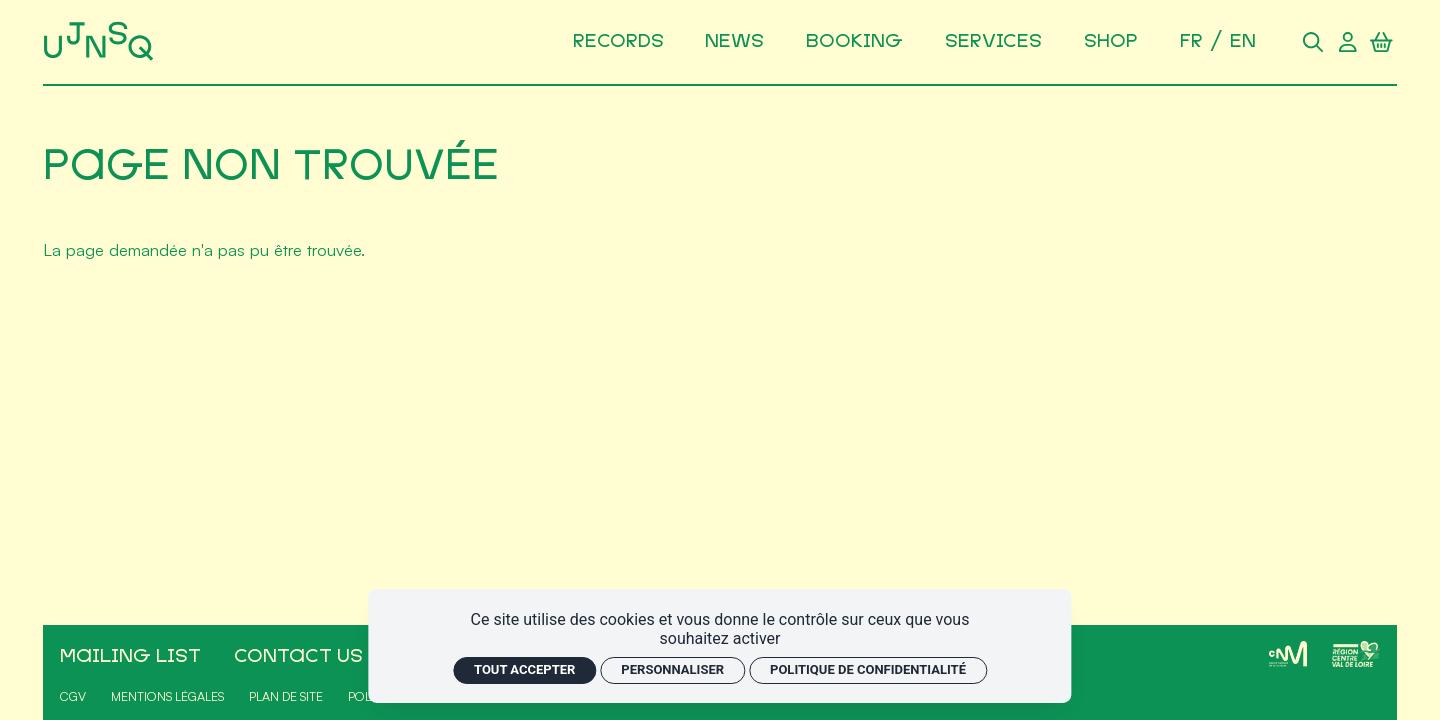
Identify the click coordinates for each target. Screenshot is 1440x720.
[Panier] (1382, 42)
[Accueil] (101, 41)
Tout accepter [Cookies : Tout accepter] (524, 669)
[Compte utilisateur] (1347, 42)
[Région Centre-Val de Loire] (1356, 653)
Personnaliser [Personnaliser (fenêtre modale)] (672, 669)
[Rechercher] (1313, 42)
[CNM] (1288, 653)
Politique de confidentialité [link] (868, 669)
